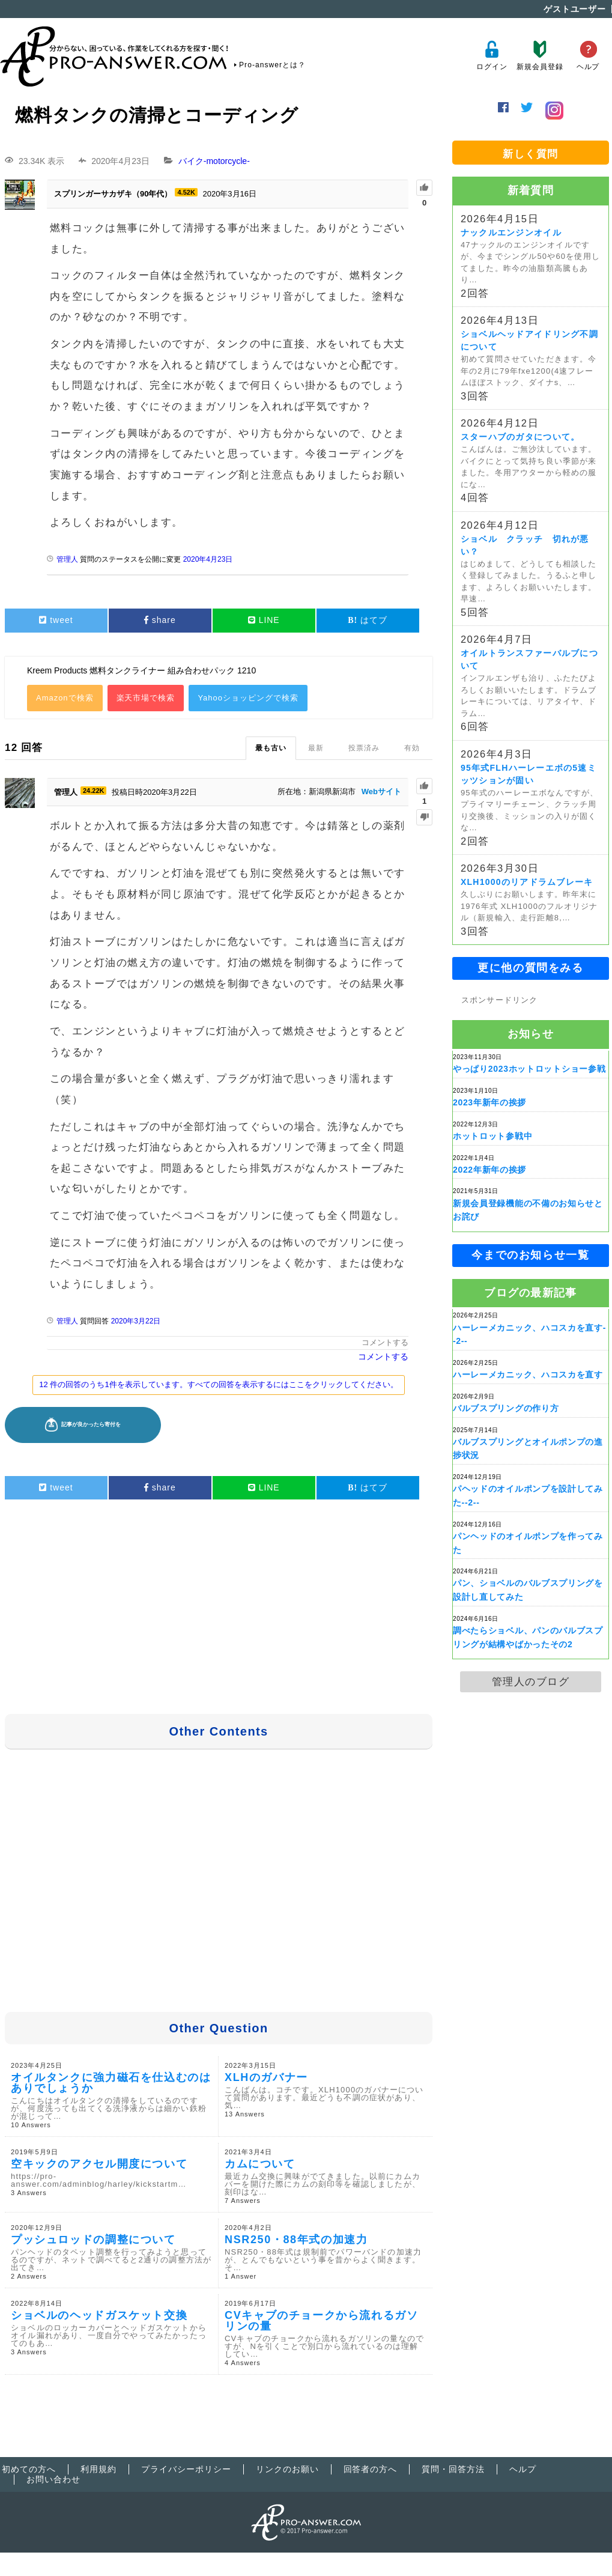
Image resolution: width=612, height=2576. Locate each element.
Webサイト (381, 791)
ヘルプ (588, 55)
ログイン (491, 55)
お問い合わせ (53, 2479)
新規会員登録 (540, 55)
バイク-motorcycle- (214, 161)
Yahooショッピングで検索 (248, 697)
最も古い (270, 748)
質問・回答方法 (453, 2469)
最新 (316, 748)
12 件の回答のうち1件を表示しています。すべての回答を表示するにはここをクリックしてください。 (218, 1384)
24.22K (93, 790)
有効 (412, 748)
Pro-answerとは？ (272, 65)
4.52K (186, 192)
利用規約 (98, 2469)
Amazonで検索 (65, 697)
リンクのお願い (287, 2469)
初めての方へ (29, 2469)
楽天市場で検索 (146, 697)
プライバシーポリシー (186, 2469)
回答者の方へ (371, 2469)
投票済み (364, 748)
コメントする (385, 1342)
